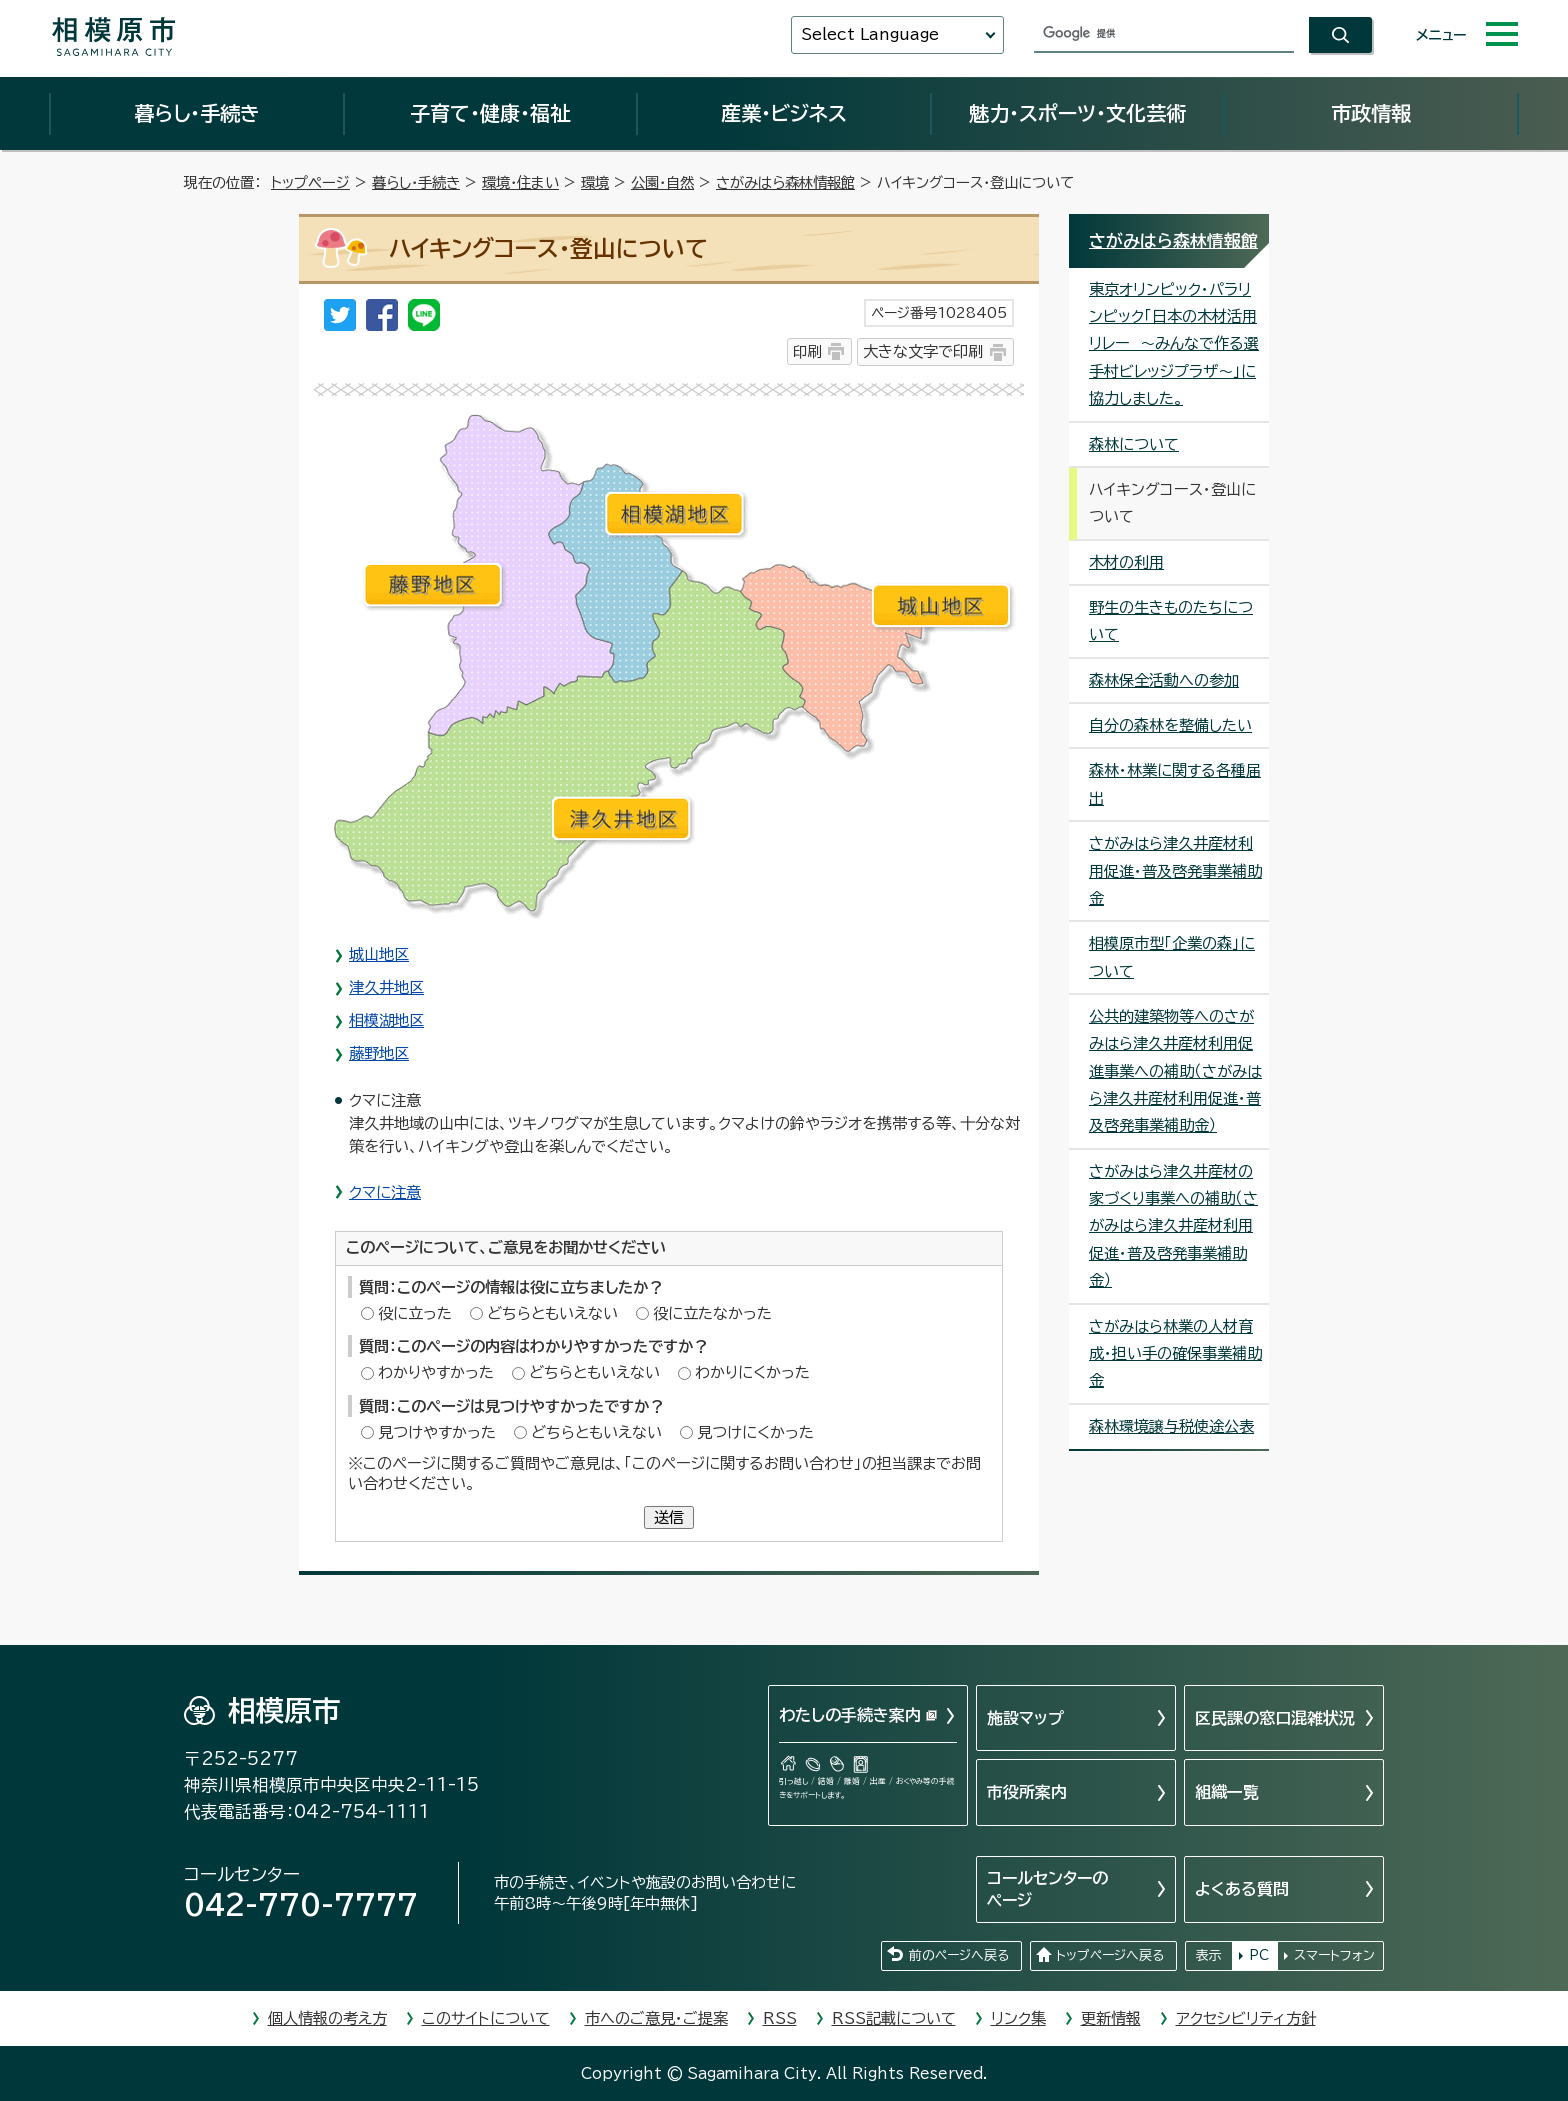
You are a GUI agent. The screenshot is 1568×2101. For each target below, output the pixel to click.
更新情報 (1111, 2018)
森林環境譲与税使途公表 (1171, 1426)
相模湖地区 (386, 1020)
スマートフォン (1334, 1955)
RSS (780, 2018)
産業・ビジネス (784, 113)
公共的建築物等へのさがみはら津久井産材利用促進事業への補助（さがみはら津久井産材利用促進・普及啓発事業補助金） (1175, 1071)
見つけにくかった (755, 1432)
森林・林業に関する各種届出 (1175, 784)
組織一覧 (1227, 1792)
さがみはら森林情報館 (785, 182)
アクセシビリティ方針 (1246, 2018)
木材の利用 (1126, 562)
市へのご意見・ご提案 (656, 2018)
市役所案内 (1027, 1792)
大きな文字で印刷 (923, 351)
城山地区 (379, 954)
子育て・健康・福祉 (490, 113)
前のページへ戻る (959, 1955)
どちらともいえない (552, 1313)
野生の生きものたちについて (1171, 621)
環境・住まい (520, 182)
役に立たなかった (712, 1313)
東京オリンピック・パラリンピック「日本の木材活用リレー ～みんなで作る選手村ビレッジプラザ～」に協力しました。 (1174, 344)
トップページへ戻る (1110, 1955)
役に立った (415, 1313)
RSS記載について (894, 2018)
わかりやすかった (436, 1372)
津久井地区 (386, 987)
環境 (595, 182)
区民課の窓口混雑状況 (1275, 1718)
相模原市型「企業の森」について (1172, 957)
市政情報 (1371, 113)
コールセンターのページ (1047, 1889)
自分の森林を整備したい (1170, 725)
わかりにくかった (752, 1372)
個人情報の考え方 (327, 2018)
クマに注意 (385, 1192)
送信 (669, 1517)
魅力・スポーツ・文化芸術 (1077, 113)
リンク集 (1018, 2018)
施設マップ (1025, 1718)
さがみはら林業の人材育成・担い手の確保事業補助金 (1175, 1354)
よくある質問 (1242, 1889)
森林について (1134, 444)
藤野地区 (379, 1053)
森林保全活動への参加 (1164, 680)
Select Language (870, 34)
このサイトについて (486, 2018)
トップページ (310, 182)
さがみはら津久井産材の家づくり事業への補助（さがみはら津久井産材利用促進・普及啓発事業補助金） (1173, 1226)
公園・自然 (662, 182)
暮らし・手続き (197, 113)
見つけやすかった (437, 1432)
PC (1259, 1955)
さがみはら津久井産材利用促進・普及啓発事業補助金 (1175, 871)
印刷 (807, 351)
